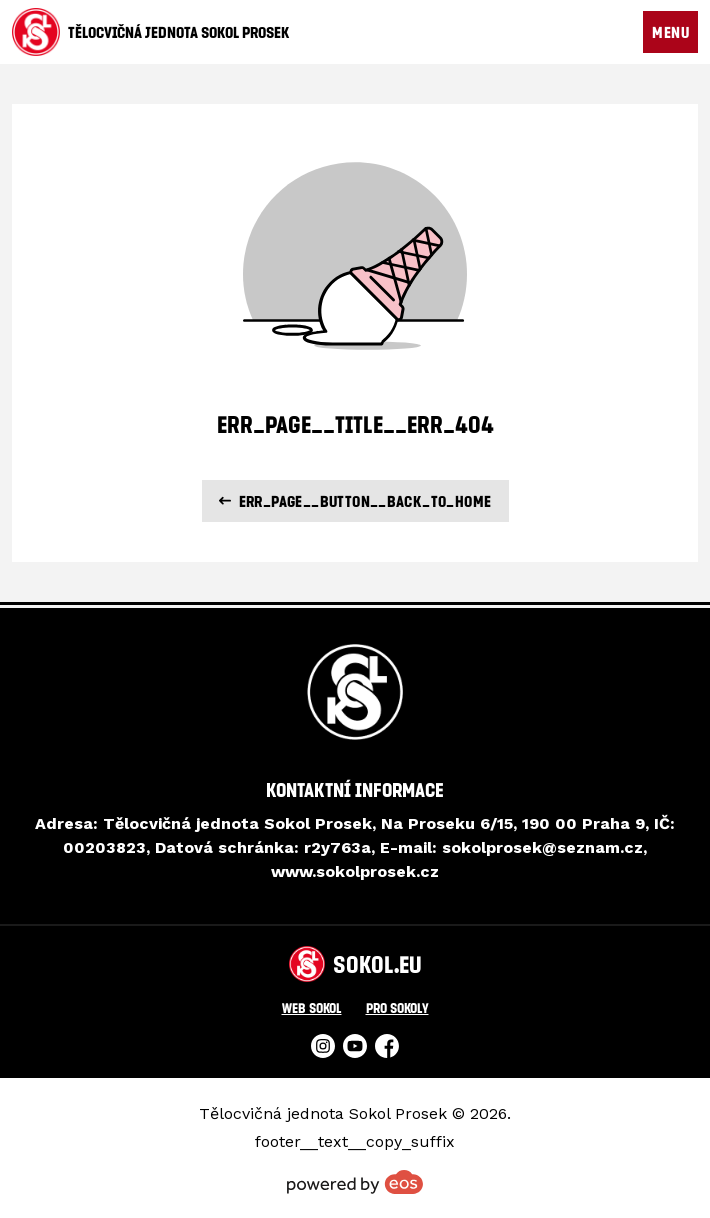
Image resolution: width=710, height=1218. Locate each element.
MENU (670, 32)
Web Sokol (312, 1007)
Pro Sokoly (397, 1007)
